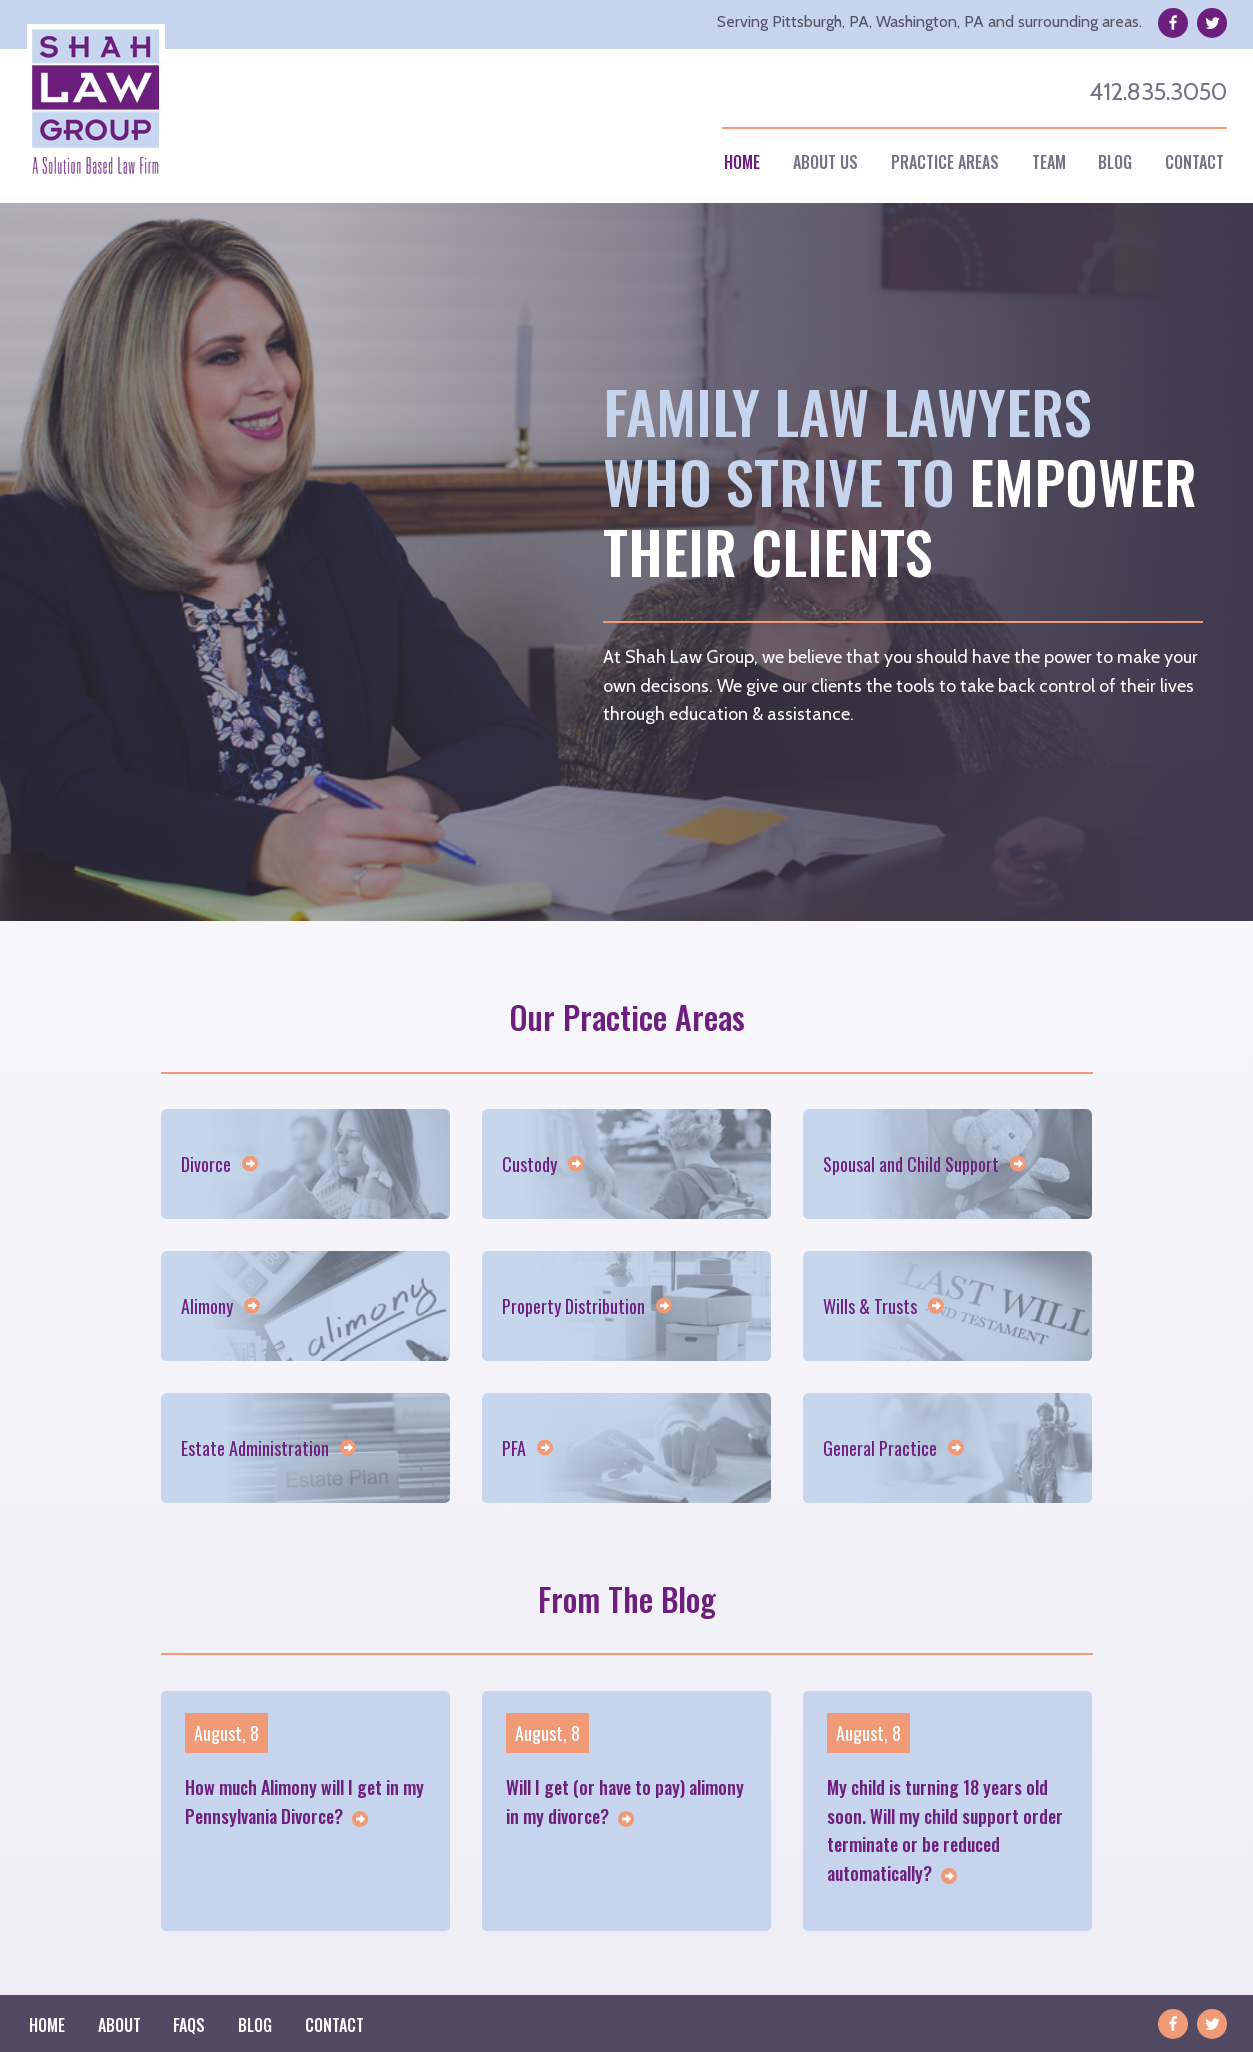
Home (742, 162)
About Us (825, 162)
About (119, 2025)
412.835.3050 (1158, 91)
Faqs (189, 2025)
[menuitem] (742, 162)
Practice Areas (945, 162)
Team (1049, 162)
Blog (1115, 162)
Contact (1194, 162)
